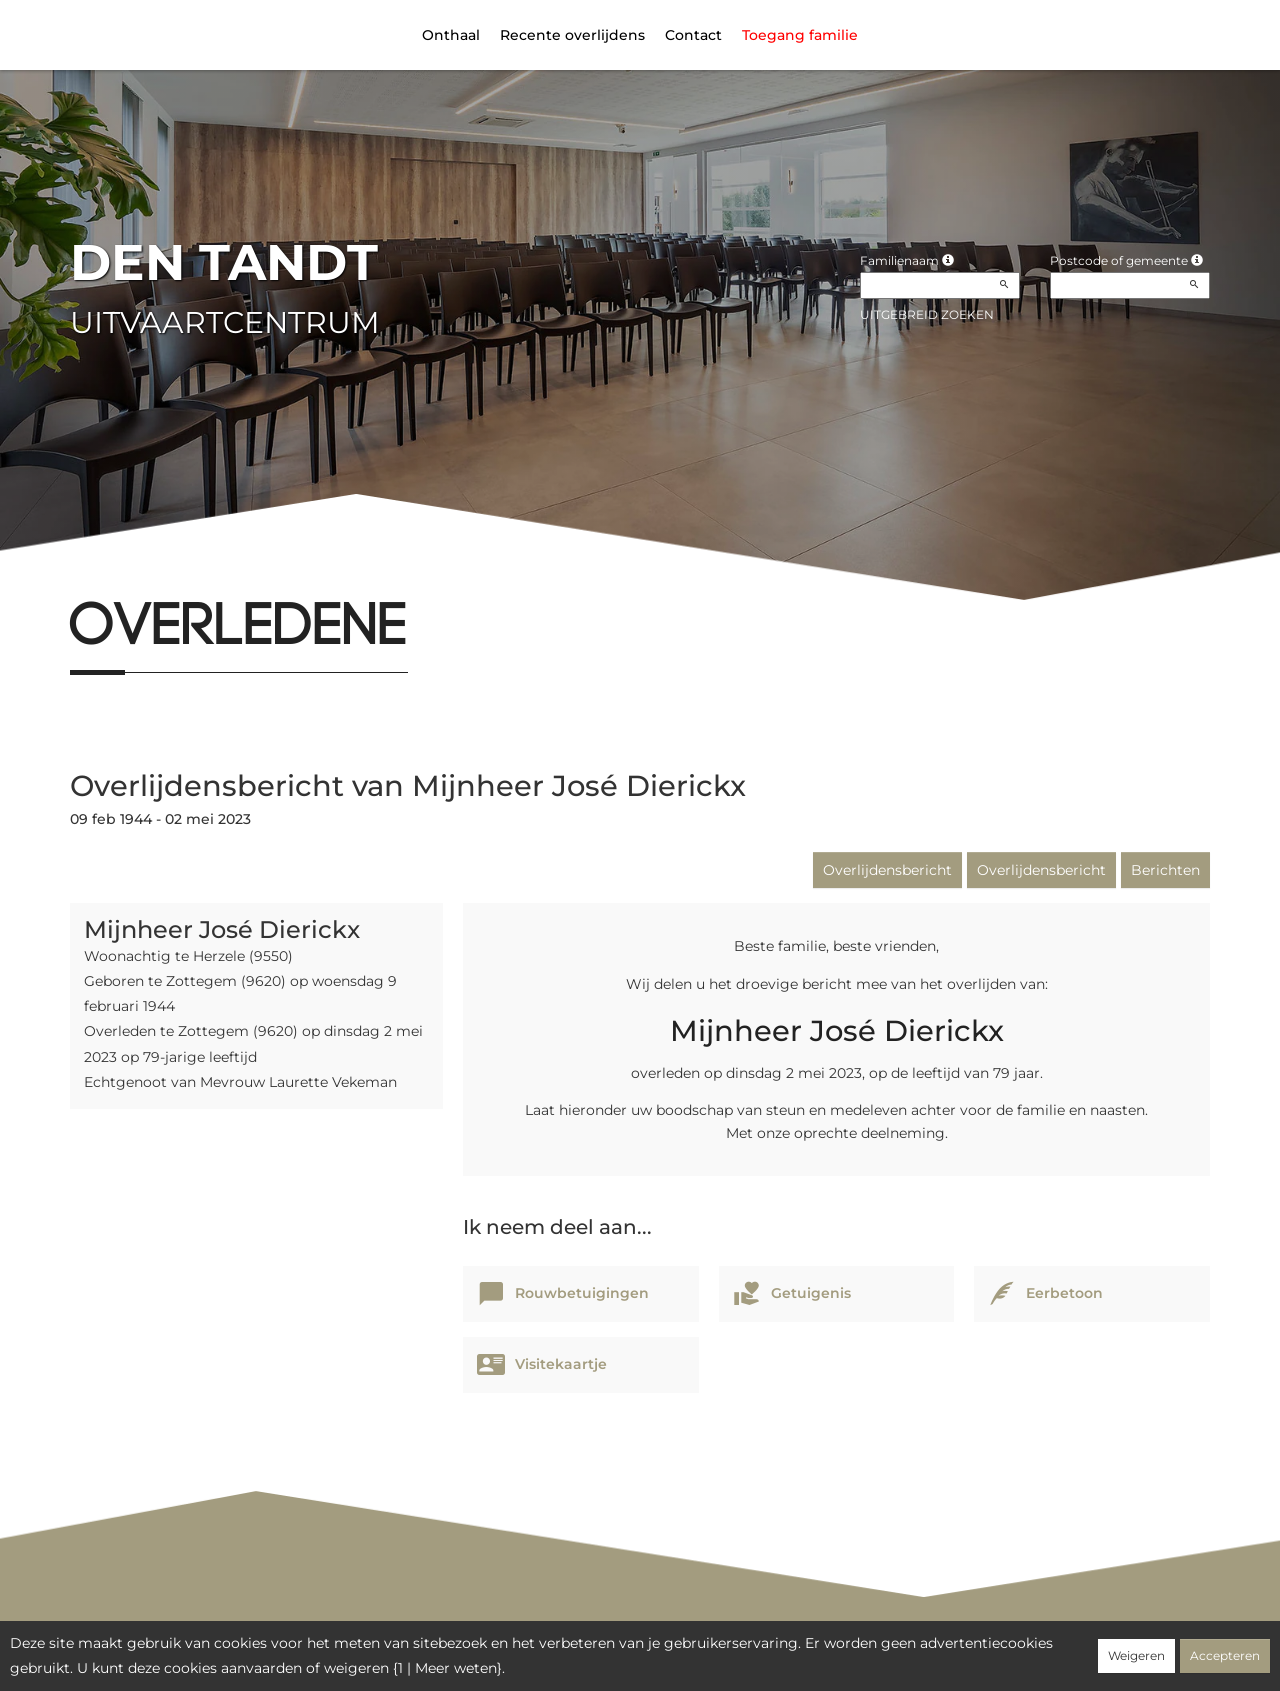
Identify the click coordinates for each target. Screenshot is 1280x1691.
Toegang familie (800, 35)
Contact (693, 35)
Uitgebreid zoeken (927, 314)
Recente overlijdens (572, 35)
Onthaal (451, 35)
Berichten (1165, 870)
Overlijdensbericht (887, 870)
